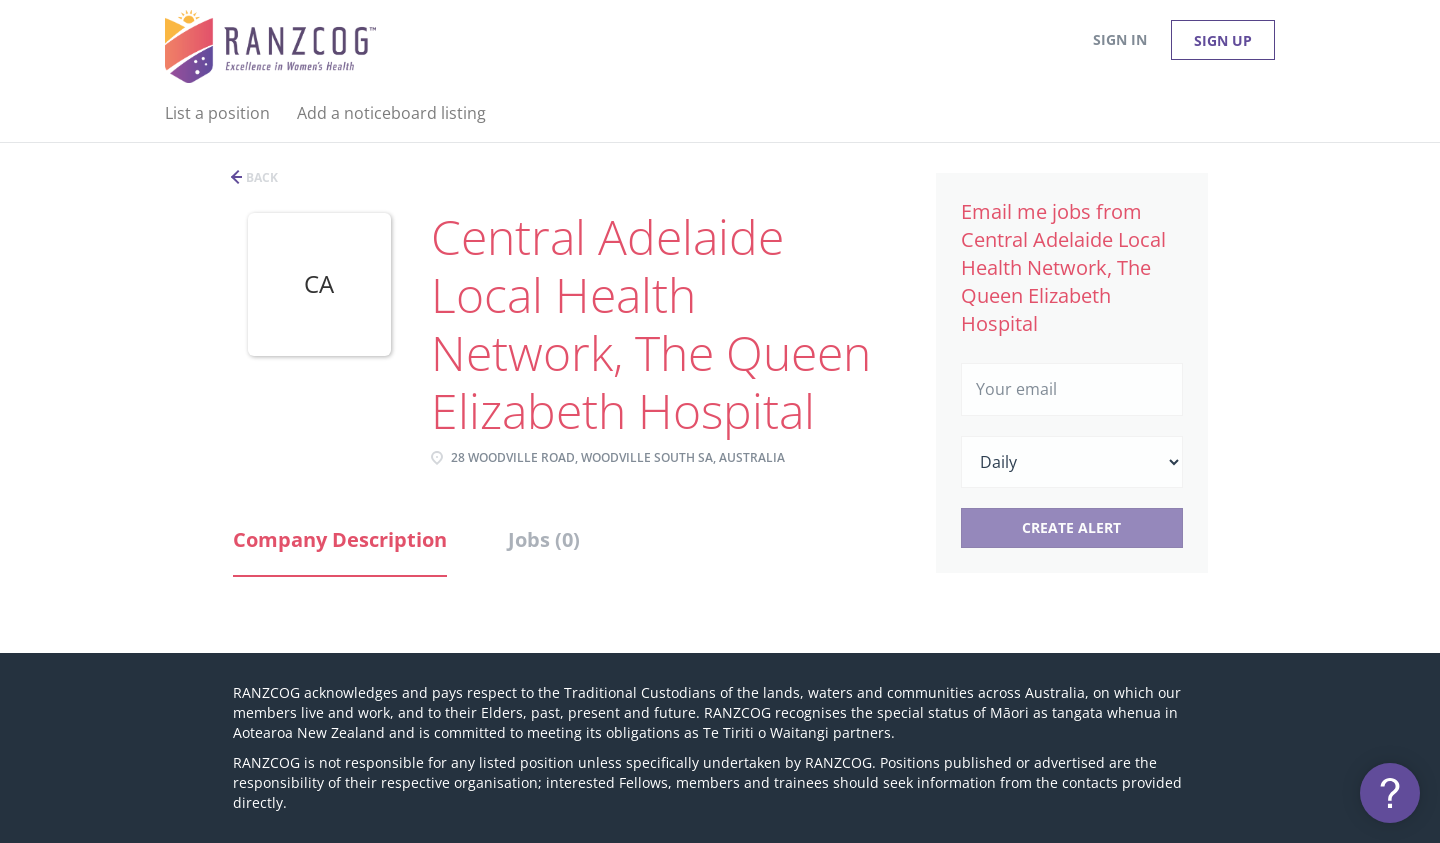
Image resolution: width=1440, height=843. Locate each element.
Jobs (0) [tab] (544, 539)
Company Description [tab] (340, 539)
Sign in (1120, 39)
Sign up (1223, 40)
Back (260, 177)
